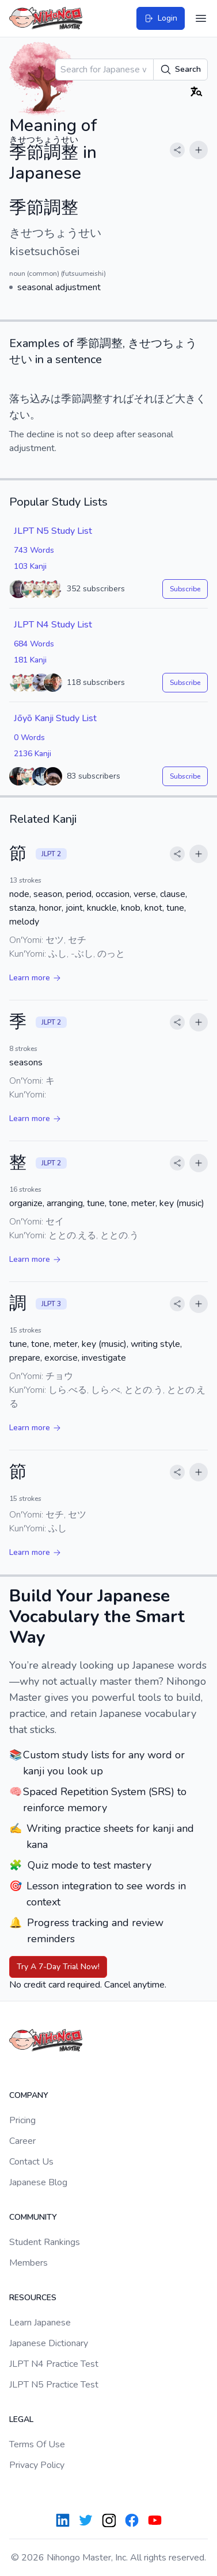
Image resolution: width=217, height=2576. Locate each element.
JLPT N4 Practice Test (53, 2364)
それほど (154, 399)
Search (180, 69)
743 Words (34, 550)
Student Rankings (44, 2242)
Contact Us (31, 2161)
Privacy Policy (36, 2465)
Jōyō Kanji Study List (55, 718)
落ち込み (30, 399)
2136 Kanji (32, 753)
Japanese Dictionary (48, 2343)
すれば (118, 399)
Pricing (22, 2120)
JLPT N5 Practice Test (53, 2384)
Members (28, 2263)
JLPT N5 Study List (53, 531)
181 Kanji (30, 659)
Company (28, 2095)
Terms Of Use (37, 2444)
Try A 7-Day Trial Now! (58, 1966)
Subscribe (185, 589)
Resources (32, 2297)
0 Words (29, 737)
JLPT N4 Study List (53, 624)
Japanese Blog (38, 2182)
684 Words (34, 643)
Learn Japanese (40, 2322)
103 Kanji (30, 566)
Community (33, 2217)
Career (22, 2141)
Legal (21, 2419)
